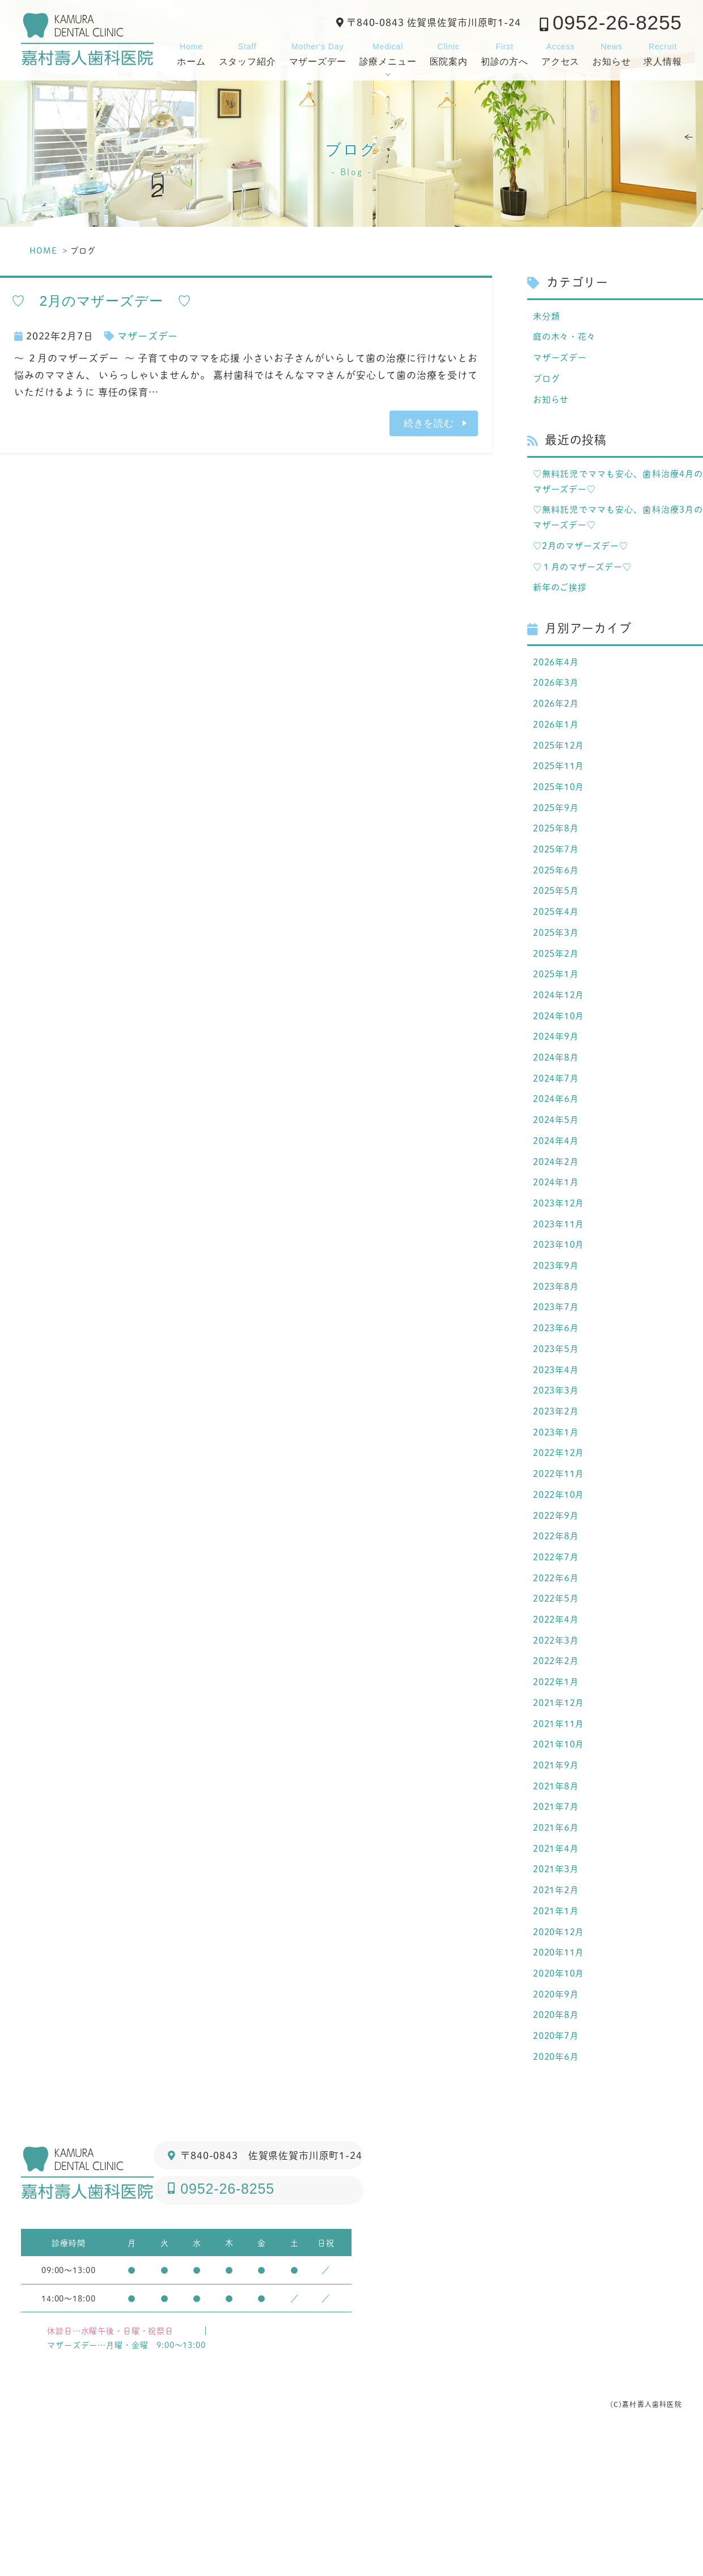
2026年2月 (558, 728)
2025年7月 (558, 886)
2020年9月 (558, 2125)
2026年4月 (558, 683)
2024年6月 (558, 1156)
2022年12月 (561, 1540)
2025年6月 (558, 908)
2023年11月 (561, 1292)
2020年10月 (561, 2103)
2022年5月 (558, 1697)
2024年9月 (558, 1089)
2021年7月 (558, 1923)
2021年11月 (561, 1833)
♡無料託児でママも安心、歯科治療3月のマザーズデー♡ (618, 531)
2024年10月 (561, 1066)
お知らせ (611, 53)
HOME (43, 250)
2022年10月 (561, 1584)
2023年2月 (558, 1494)
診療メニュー (388, 53)
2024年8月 (558, 1111)
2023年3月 (558, 1472)
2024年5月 (558, 1179)
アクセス (560, 53)
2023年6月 (558, 1404)
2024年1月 (558, 1246)
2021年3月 (558, 1991)
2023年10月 (561, 1314)
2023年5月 (558, 1427)
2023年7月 (558, 1382)
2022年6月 (558, 1675)
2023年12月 (561, 1269)
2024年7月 (558, 1134)
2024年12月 (561, 1043)
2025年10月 (561, 818)
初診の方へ (504, 53)
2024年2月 (558, 1224)
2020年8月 (558, 2148)
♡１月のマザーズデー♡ (588, 584)
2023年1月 (558, 1517)
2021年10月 (561, 1855)
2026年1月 (558, 751)
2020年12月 (561, 2058)
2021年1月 (558, 2035)
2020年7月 (558, 2171)
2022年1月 (558, 1787)
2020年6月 (558, 2194)
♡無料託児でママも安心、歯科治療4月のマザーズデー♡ (618, 491)
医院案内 (449, 53)
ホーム (191, 53)
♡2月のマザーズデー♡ (586, 561)
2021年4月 (558, 1968)
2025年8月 (558, 863)
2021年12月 (561, 1810)
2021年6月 (558, 1945)
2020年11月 (561, 2081)
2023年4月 (558, 1449)
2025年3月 (558, 976)
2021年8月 (558, 1900)
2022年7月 (558, 1652)
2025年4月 (558, 953)
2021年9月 (558, 1878)
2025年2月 (558, 999)
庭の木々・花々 (568, 339)
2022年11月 (561, 1562)
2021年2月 (558, 2013)
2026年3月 (558, 705)
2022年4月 (558, 1720)
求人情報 (662, 53)
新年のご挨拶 (563, 607)
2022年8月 (558, 1630)
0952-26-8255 (617, 22)
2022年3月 (558, 1743)
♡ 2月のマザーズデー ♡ (101, 301)
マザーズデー (317, 53)
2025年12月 (561, 773)
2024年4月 (558, 1202)
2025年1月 (558, 1021)
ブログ (548, 384)
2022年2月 (558, 1765)
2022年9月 (558, 1607)
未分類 (548, 316)
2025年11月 (561, 796)
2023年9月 (558, 1337)
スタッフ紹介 (247, 53)
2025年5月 (558, 931)
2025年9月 (558, 841)
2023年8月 (558, 1359)
